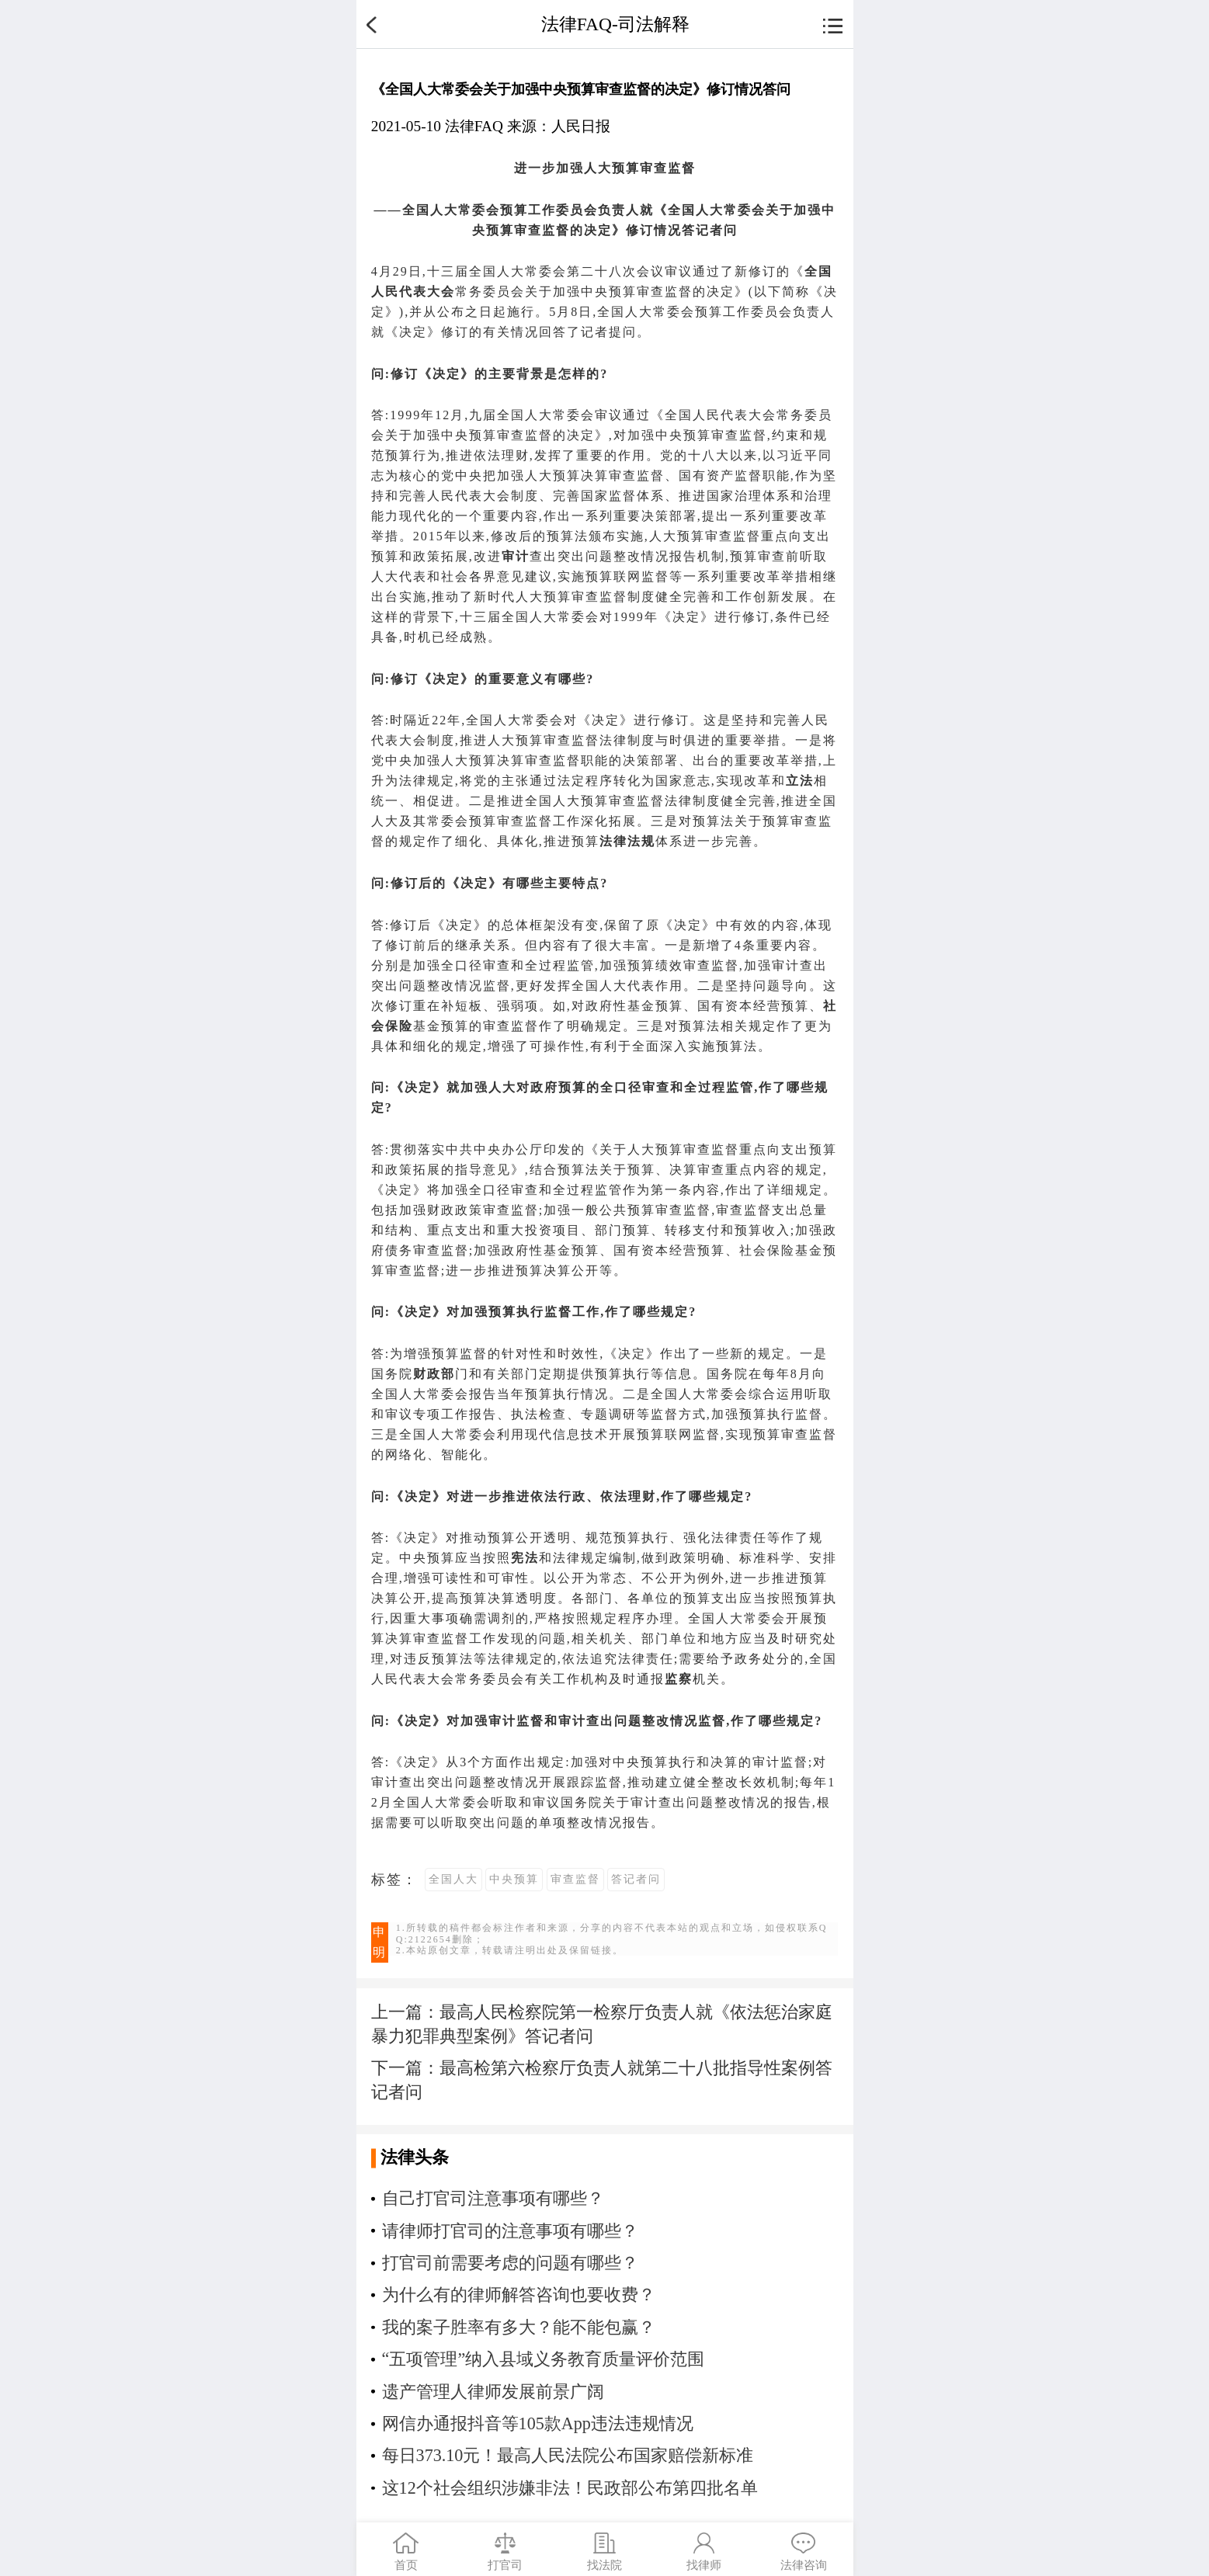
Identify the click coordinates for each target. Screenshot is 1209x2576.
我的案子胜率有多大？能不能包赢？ (518, 2327)
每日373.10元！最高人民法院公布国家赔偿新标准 (568, 2455)
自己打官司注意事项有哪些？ (493, 2198)
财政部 (434, 1373)
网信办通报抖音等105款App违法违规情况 (537, 2423)
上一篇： (601, 2024)
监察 (679, 1679)
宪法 (525, 1557)
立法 (800, 780)
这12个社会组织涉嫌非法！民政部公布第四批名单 (570, 2488)
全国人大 (430, 210)
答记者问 (636, 1879)
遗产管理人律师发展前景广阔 (493, 2391)
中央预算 (514, 1879)
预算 (626, 168)
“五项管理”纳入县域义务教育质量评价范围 (543, 2359)
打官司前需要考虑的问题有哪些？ (510, 2262)
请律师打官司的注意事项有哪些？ (510, 2231)
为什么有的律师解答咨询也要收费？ (518, 2294)
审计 (516, 556)
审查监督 (575, 1879)
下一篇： (601, 2080)
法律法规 (627, 841)
